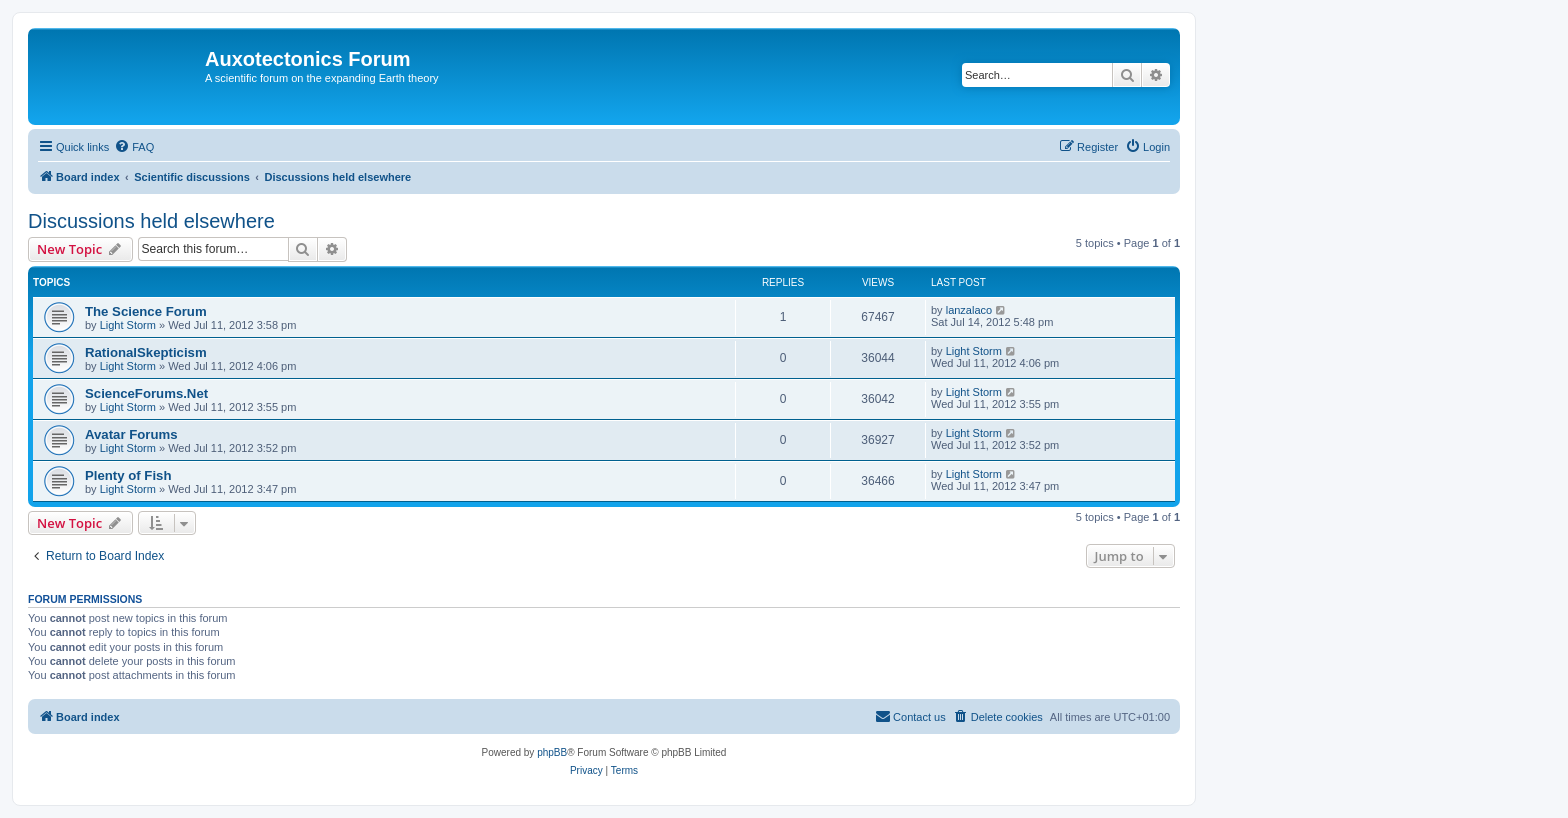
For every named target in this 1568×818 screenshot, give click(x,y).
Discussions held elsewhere (151, 221)
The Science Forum (146, 311)
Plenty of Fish (128, 475)
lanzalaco (969, 310)
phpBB (552, 752)
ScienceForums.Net (146, 393)
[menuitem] (134, 147)
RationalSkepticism (146, 352)
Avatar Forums (131, 434)
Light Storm (128, 325)
